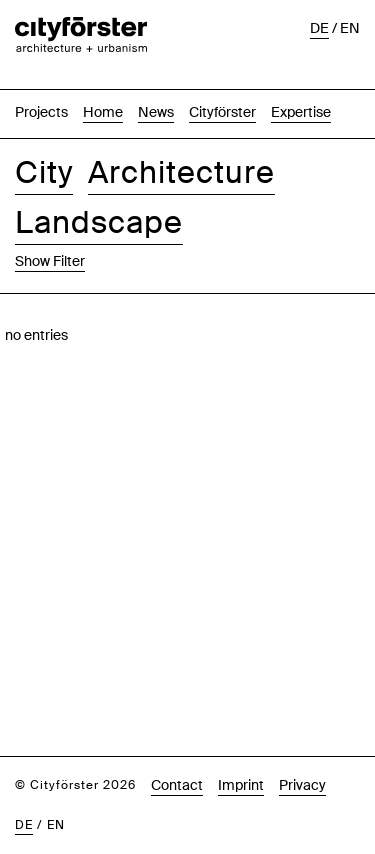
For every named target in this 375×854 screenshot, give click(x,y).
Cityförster (222, 68)
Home (103, 68)
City (44, 128)
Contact (177, 741)
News (156, 68)
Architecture (181, 128)
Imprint (241, 741)
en (56, 781)
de (24, 781)
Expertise (301, 68)
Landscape (99, 178)
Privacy (302, 741)
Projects (41, 68)
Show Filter (50, 217)
